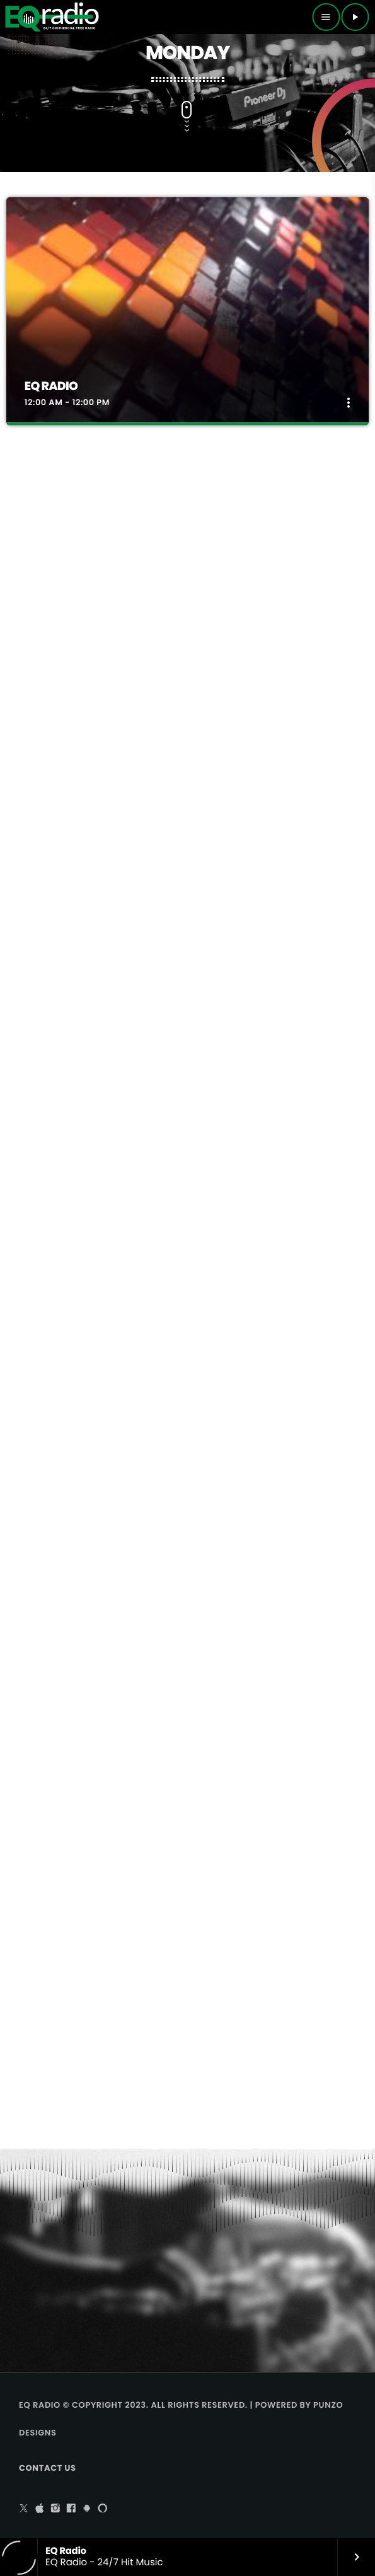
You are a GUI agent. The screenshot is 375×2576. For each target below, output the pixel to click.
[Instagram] (55, 2509)
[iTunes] (40, 2509)
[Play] (355, 17)
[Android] (87, 2509)
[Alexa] (103, 2509)
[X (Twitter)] (24, 2509)
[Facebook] (71, 2509)
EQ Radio (51, 385)
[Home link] (52, 17)
